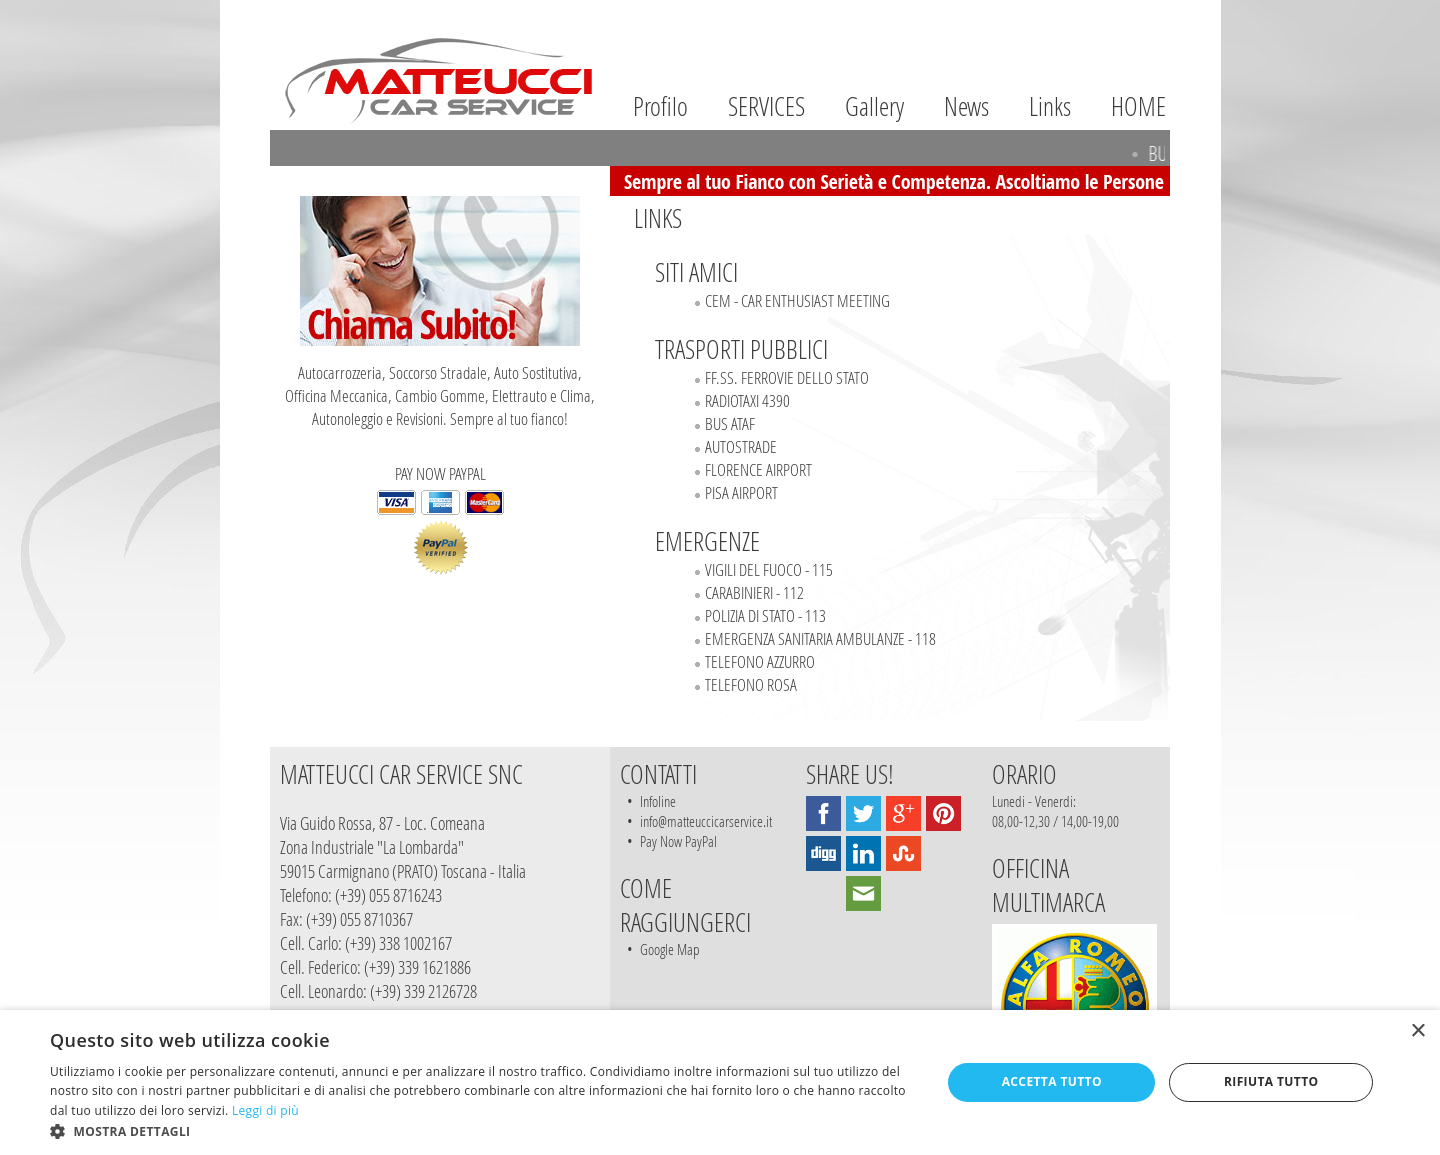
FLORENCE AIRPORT (758, 469)
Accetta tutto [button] (1052, 1081)
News (966, 106)
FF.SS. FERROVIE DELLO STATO (787, 377)
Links (1050, 106)
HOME (1138, 106)
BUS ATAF (730, 423)
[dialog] (720, 1082)
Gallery (874, 106)
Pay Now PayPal (678, 841)
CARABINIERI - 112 (754, 592)
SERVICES (766, 106)
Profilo (660, 106)
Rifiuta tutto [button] (1271, 1081)
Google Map (670, 949)
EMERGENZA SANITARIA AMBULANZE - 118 (820, 638)
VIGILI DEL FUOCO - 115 (769, 569)
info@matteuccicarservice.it (706, 821)
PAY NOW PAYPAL (440, 518)
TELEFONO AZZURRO (760, 661)
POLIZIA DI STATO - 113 (765, 615)
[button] (482, 1130)
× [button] (1417, 1031)
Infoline (658, 801)
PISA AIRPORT (741, 492)
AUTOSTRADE (741, 446)
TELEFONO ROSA (751, 684)
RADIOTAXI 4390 (747, 400)
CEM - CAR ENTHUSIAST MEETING (797, 300)
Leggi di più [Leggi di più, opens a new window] (265, 1110)
